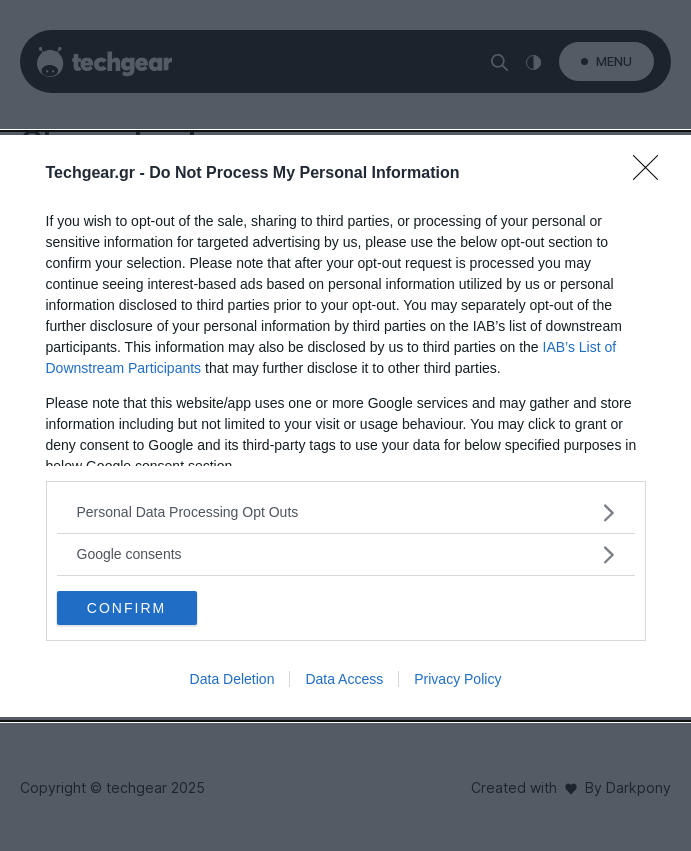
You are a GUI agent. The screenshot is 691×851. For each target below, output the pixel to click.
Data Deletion (232, 679)
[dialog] (345, 426)
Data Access (344, 679)
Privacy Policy (457, 679)
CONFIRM (126, 608)
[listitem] (346, 512)
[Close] (652, 174)
